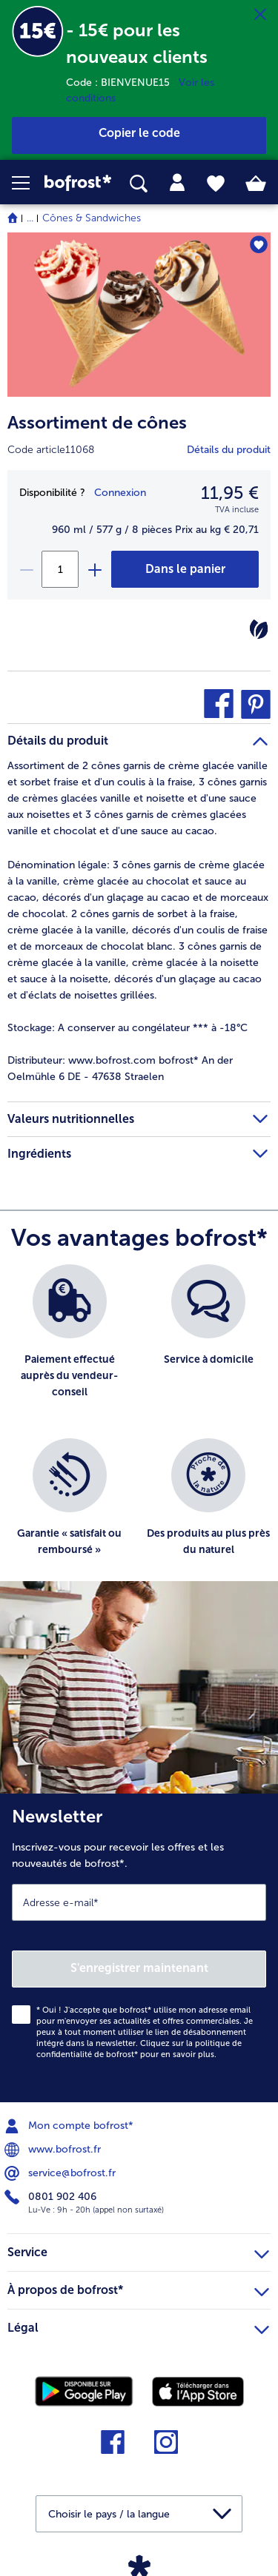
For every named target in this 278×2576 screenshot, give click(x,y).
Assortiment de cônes (97, 422)
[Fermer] (260, 15)
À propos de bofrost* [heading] (138, 2288)
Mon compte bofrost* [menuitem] (70, 2126)
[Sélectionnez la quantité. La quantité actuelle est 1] (60, 569)
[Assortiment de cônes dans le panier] (185, 569)
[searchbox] (139, 183)
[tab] (177, 183)
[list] (139, 1430)
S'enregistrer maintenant (139, 1968)
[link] (77, 183)
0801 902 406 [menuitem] (51, 2197)
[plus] (94, 569)
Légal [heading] (138, 2326)
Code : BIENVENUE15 (122, 82)
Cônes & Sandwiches (91, 218)
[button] (28, 183)
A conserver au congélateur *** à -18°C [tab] (127, 1028)
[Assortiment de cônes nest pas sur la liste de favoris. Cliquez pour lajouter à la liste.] (258, 244)
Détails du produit (229, 449)
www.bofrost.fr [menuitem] (54, 2149)
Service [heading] (138, 2250)
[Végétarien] (259, 629)
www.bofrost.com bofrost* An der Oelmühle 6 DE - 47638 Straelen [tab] (120, 1068)
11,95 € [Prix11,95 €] (230, 492)
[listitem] (69, 1343)
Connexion (120, 492)
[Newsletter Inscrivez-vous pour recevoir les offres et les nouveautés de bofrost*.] (139, 1948)
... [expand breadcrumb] (30, 218)
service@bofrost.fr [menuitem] (61, 2173)
